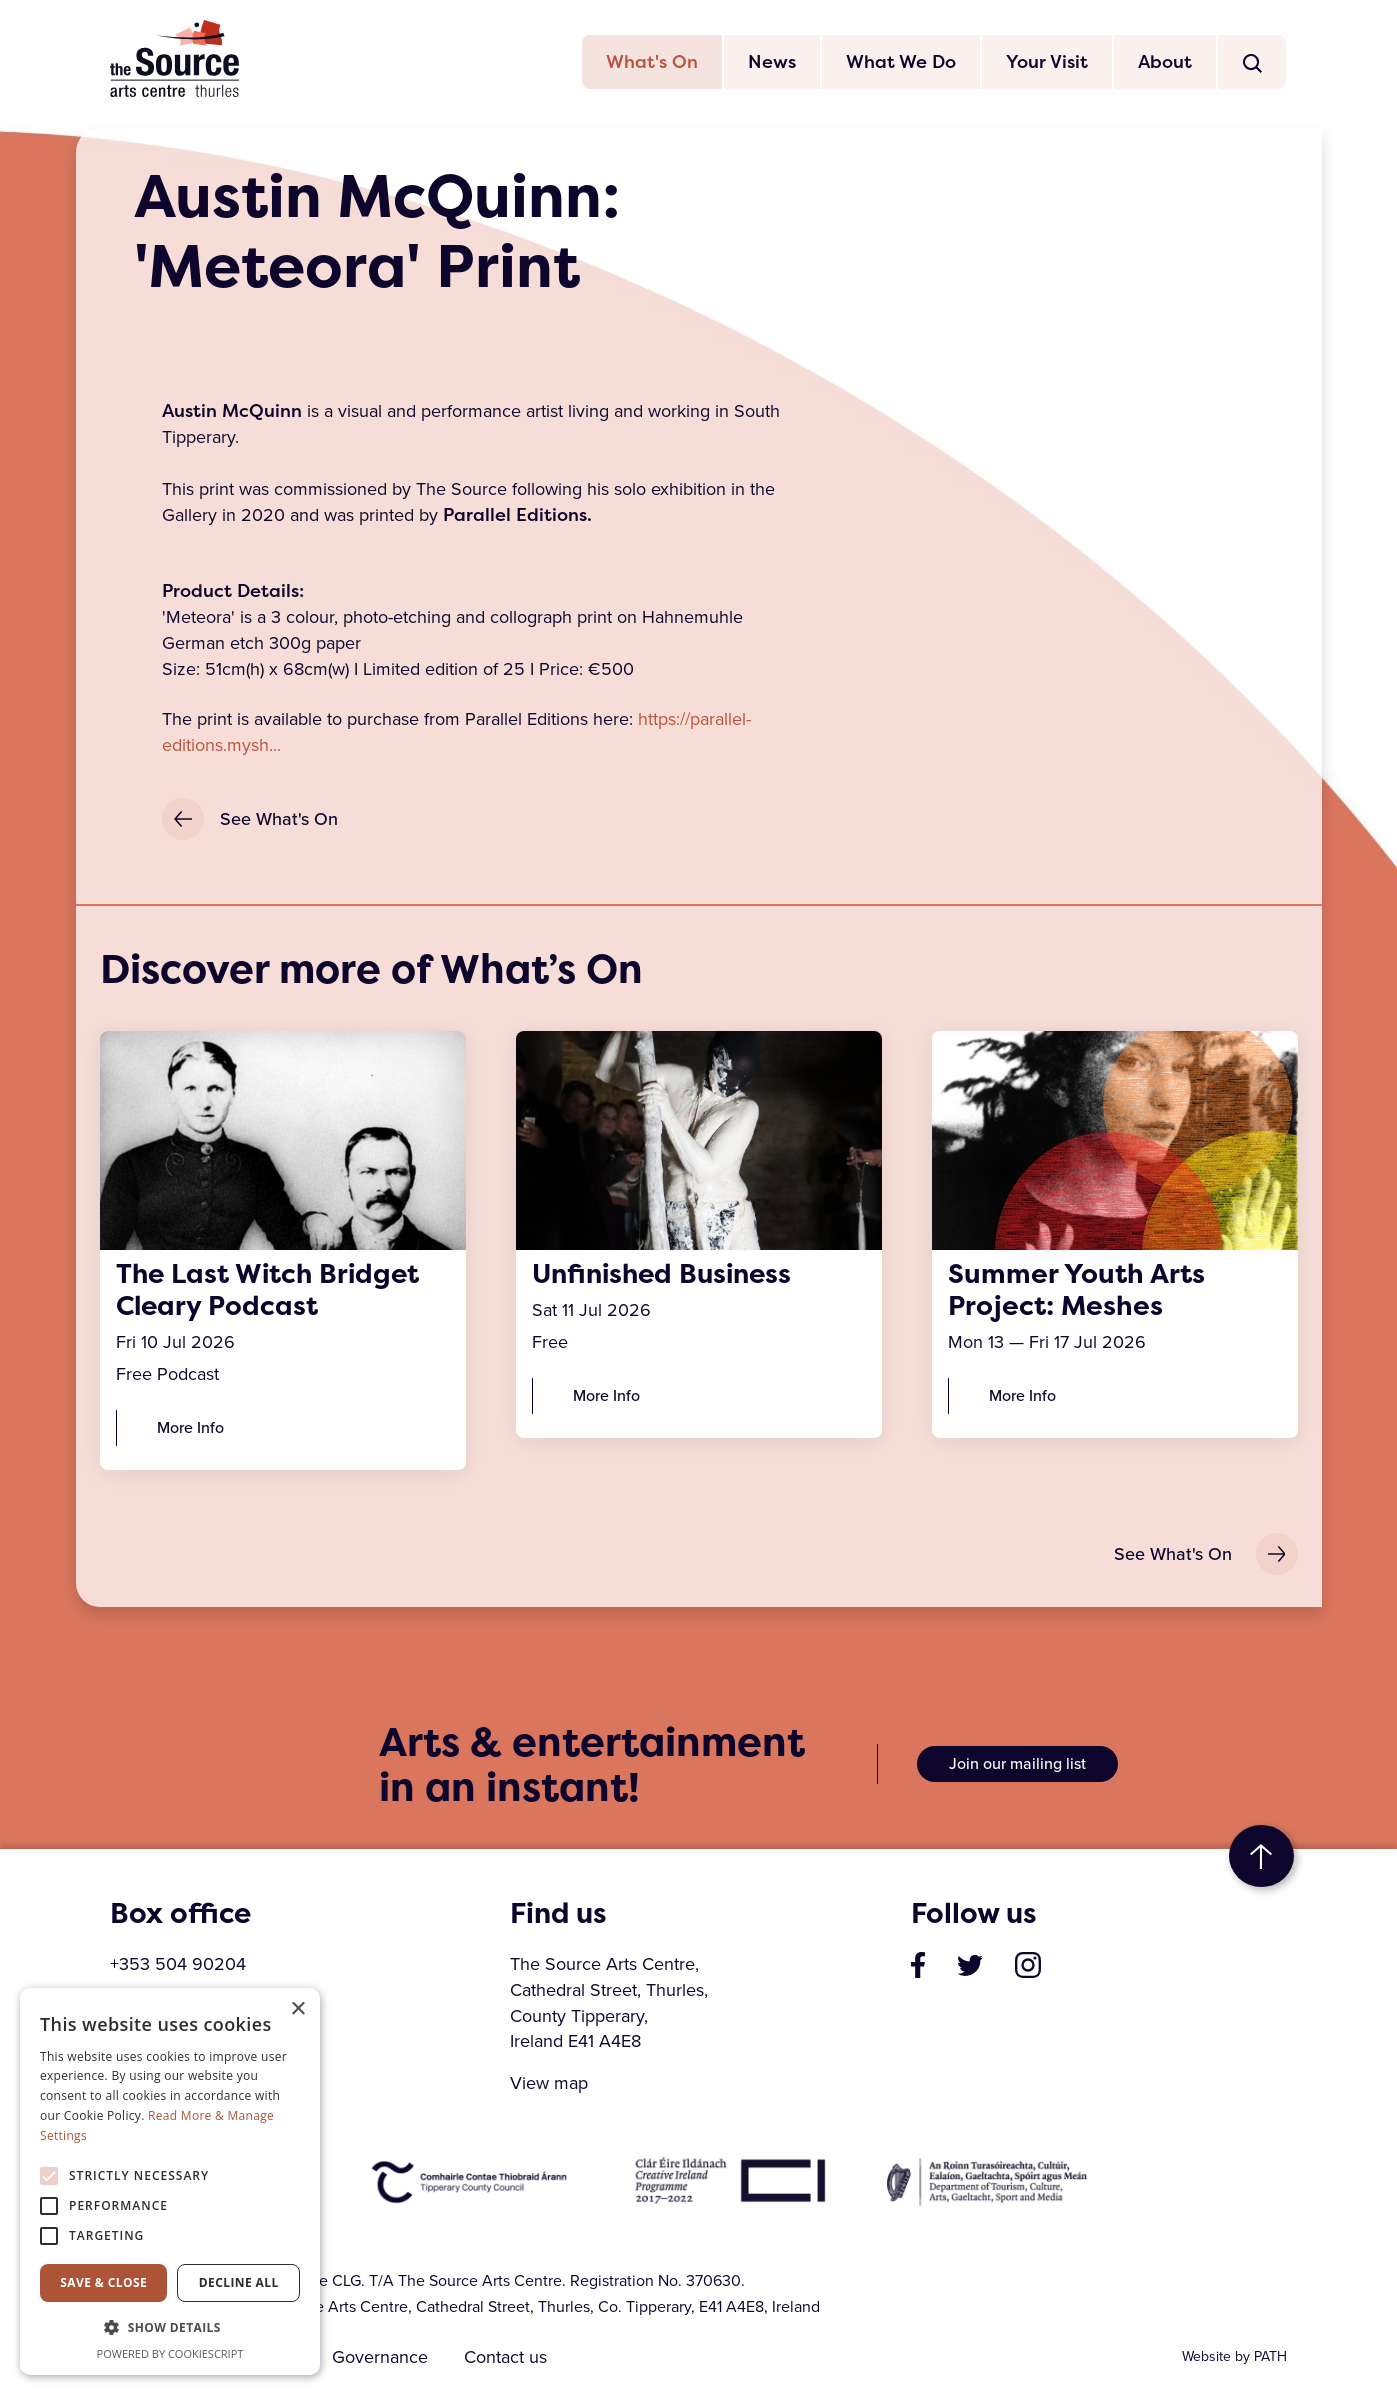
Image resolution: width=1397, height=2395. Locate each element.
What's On (652, 62)
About (1165, 62)
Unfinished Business (666, 1275)
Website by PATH (1234, 2357)
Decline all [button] (239, 2282)
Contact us (507, 2358)
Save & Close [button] (103, 2282)
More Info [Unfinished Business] (606, 1396)
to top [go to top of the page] (1261, 1858)
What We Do (901, 62)
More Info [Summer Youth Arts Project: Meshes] (1022, 1396)
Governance (381, 2358)
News (772, 62)
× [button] (297, 2009)
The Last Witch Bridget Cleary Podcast (271, 1291)
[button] (170, 2328)
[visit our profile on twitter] (970, 1965)
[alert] (170, 2181)
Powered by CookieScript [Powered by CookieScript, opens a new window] (170, 2353)
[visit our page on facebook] (918, 1965)
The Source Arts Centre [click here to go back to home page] (175, 59)
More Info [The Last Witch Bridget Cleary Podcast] (190, 1428)
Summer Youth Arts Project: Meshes (1076, 1291)
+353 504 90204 (178, 1965)
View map (549, 2085)
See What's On (250, 820)
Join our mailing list (1017, 1765)
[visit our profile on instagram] (1028, 1965)
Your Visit (1047, 62)
